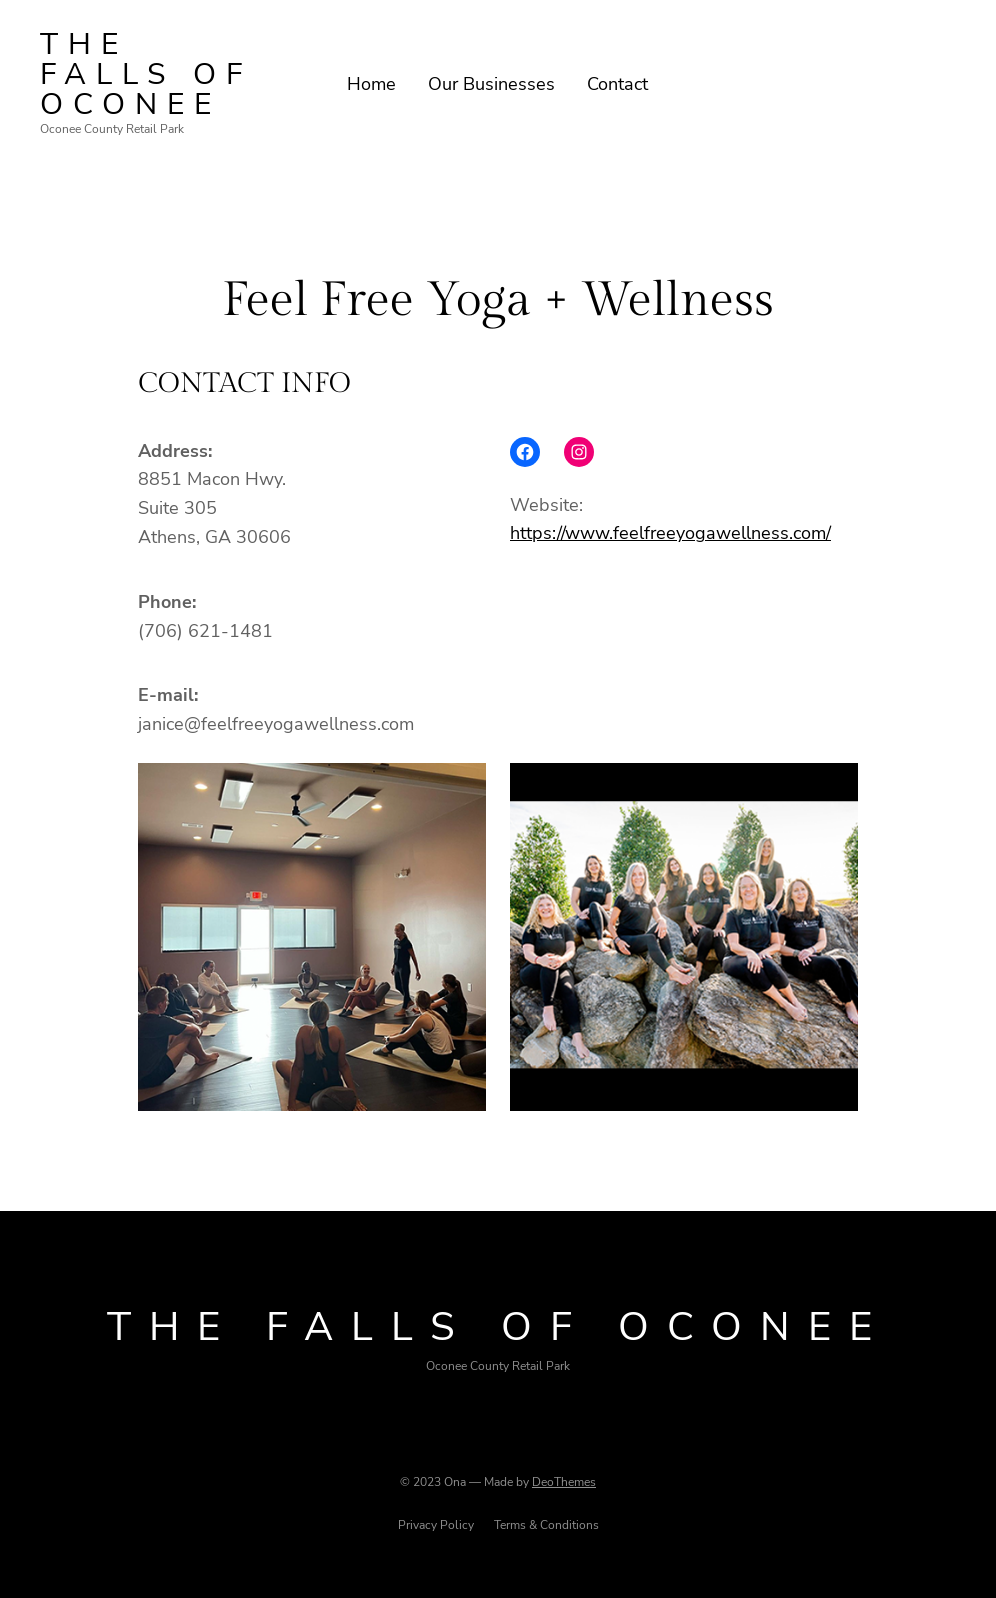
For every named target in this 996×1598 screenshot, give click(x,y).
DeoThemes (564, 1482)
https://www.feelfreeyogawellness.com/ (670, 533)
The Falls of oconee (146, 74)
